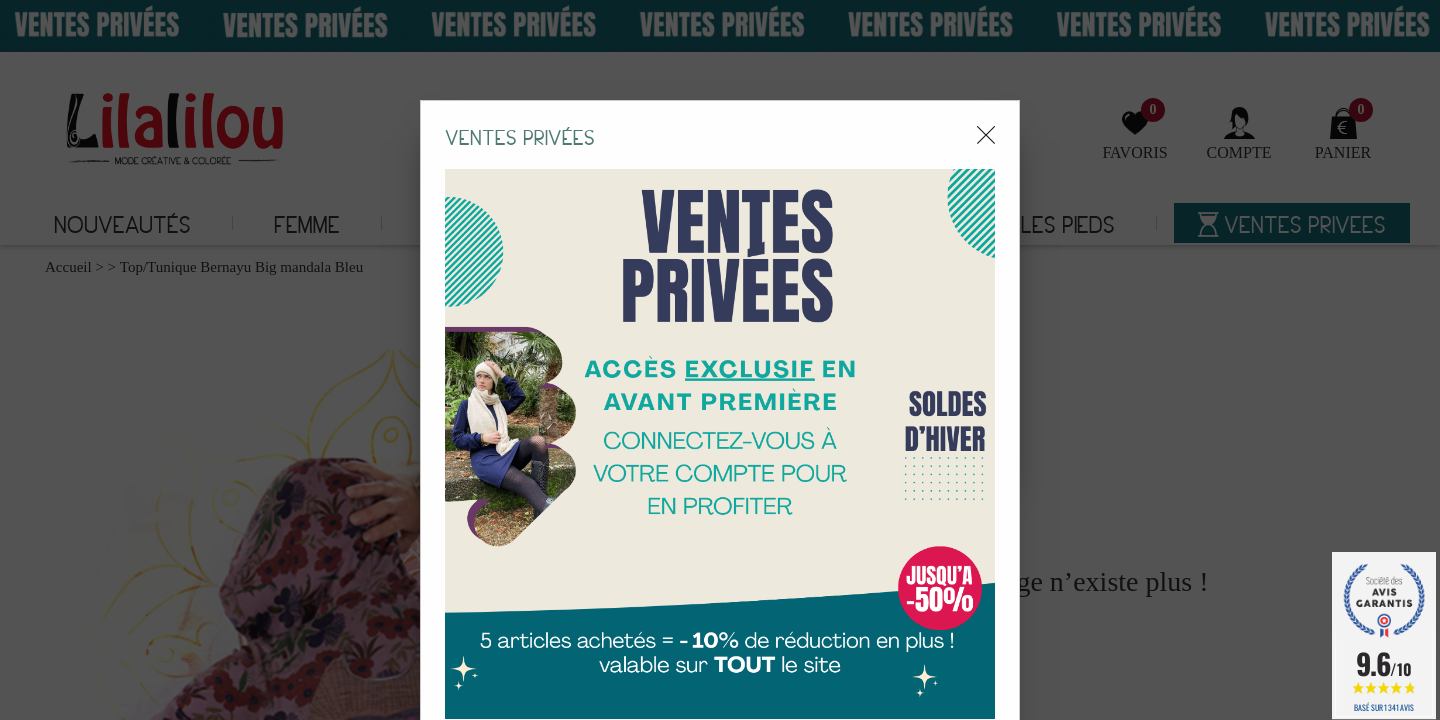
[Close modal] (986, 99)
